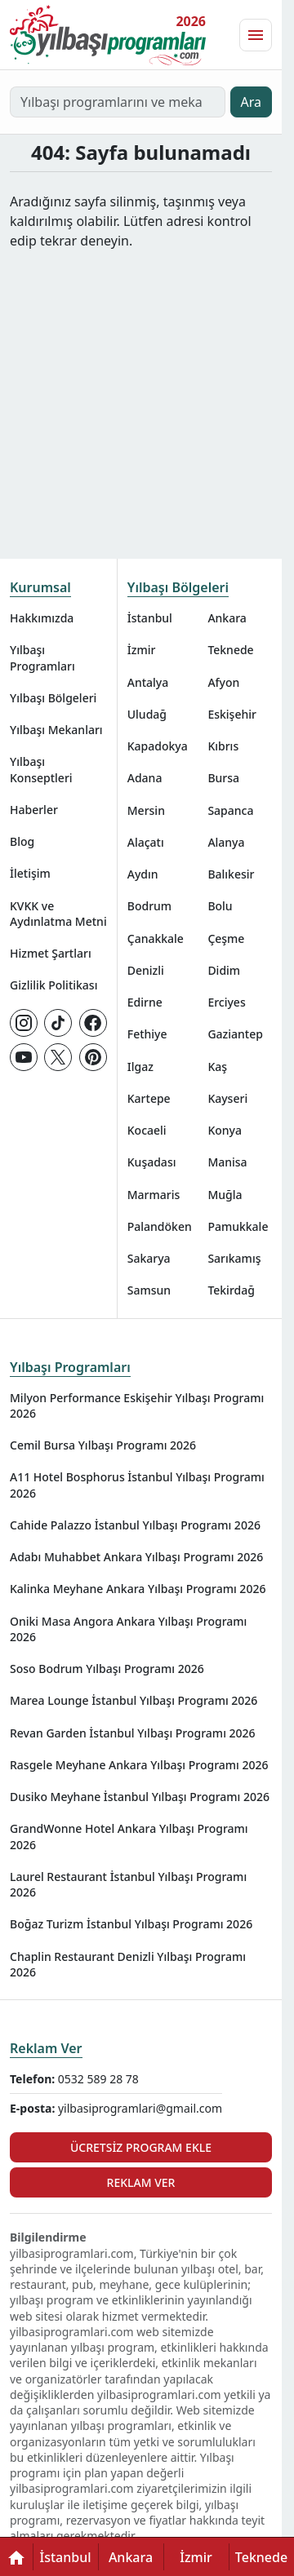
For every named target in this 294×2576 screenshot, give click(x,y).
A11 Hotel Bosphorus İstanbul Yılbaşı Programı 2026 (137, 1484)
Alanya (225, 842)
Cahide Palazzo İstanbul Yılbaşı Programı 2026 (135, 1525)
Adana (145, 778)
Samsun (149, 1290)
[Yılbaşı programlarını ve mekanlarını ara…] (117, 101)
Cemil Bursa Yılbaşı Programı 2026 (103, 1445)
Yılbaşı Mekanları (56, 729)
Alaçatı (145, 842)
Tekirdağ (231, 1290)
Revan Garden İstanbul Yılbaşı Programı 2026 (133, 1733)
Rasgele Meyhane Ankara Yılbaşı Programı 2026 (139, 1765)
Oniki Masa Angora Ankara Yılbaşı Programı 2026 (128, 1628)
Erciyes (226, 1002)
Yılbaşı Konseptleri (41, 769)
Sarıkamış (234, 1258)
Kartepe (149, 1098)
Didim (223, 970)
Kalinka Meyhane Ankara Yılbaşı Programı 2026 (137, 1588)
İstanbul (149, 618)
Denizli (145, 970)
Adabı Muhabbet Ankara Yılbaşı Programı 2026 (136, 1557)
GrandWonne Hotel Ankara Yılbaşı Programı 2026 (129, 1836)
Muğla (224, 1194)
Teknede (230, 649)
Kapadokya (157, 746)
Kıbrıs (222, 746)
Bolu (219, 906)
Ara (251, 102)
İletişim (30, 873)
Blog (22, 841)
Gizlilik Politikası (53, 985)
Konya (224, 1130)
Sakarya (149, 1258)
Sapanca (230, 810)
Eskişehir (231, 714)
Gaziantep (235, 1034)
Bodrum (149, 906)
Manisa (227, 1162)
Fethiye (147, 1034)
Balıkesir (230, 874)
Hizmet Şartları (50, 953)
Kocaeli (147, 1130)
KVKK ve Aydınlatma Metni (58, 913)
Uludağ (147, 714)
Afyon (223, 682)
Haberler (34, 809)
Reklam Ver (46, 2048)
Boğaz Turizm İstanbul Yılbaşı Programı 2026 (131, 1924)
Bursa (223, 778)
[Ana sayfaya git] (108, 35)
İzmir (141, 649)
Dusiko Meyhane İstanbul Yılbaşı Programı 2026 (140, 1796)
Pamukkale (237, 1226)
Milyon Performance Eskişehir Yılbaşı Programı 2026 (137, 1405)
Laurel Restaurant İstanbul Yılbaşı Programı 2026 (128, 1884)
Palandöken (159, 1226)
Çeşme (225, 938)
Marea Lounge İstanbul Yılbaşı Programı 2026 (133, 1700)
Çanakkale (155, 938)
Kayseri (227, 1098)
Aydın (142, 874)
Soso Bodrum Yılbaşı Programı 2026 (107, 1668)
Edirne (145, 1002)
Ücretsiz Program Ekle (141, 2147)
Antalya (148, 682)
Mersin (146, 810)
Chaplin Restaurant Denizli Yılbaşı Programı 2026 (128, 1964)
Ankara (226, 618)
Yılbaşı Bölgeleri (53, 698)
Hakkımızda (42, 618)
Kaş (217, 1066)
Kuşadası (151, 1162)
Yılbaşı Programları (42, 657)
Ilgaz (140, 1066)
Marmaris (153, 1194)
